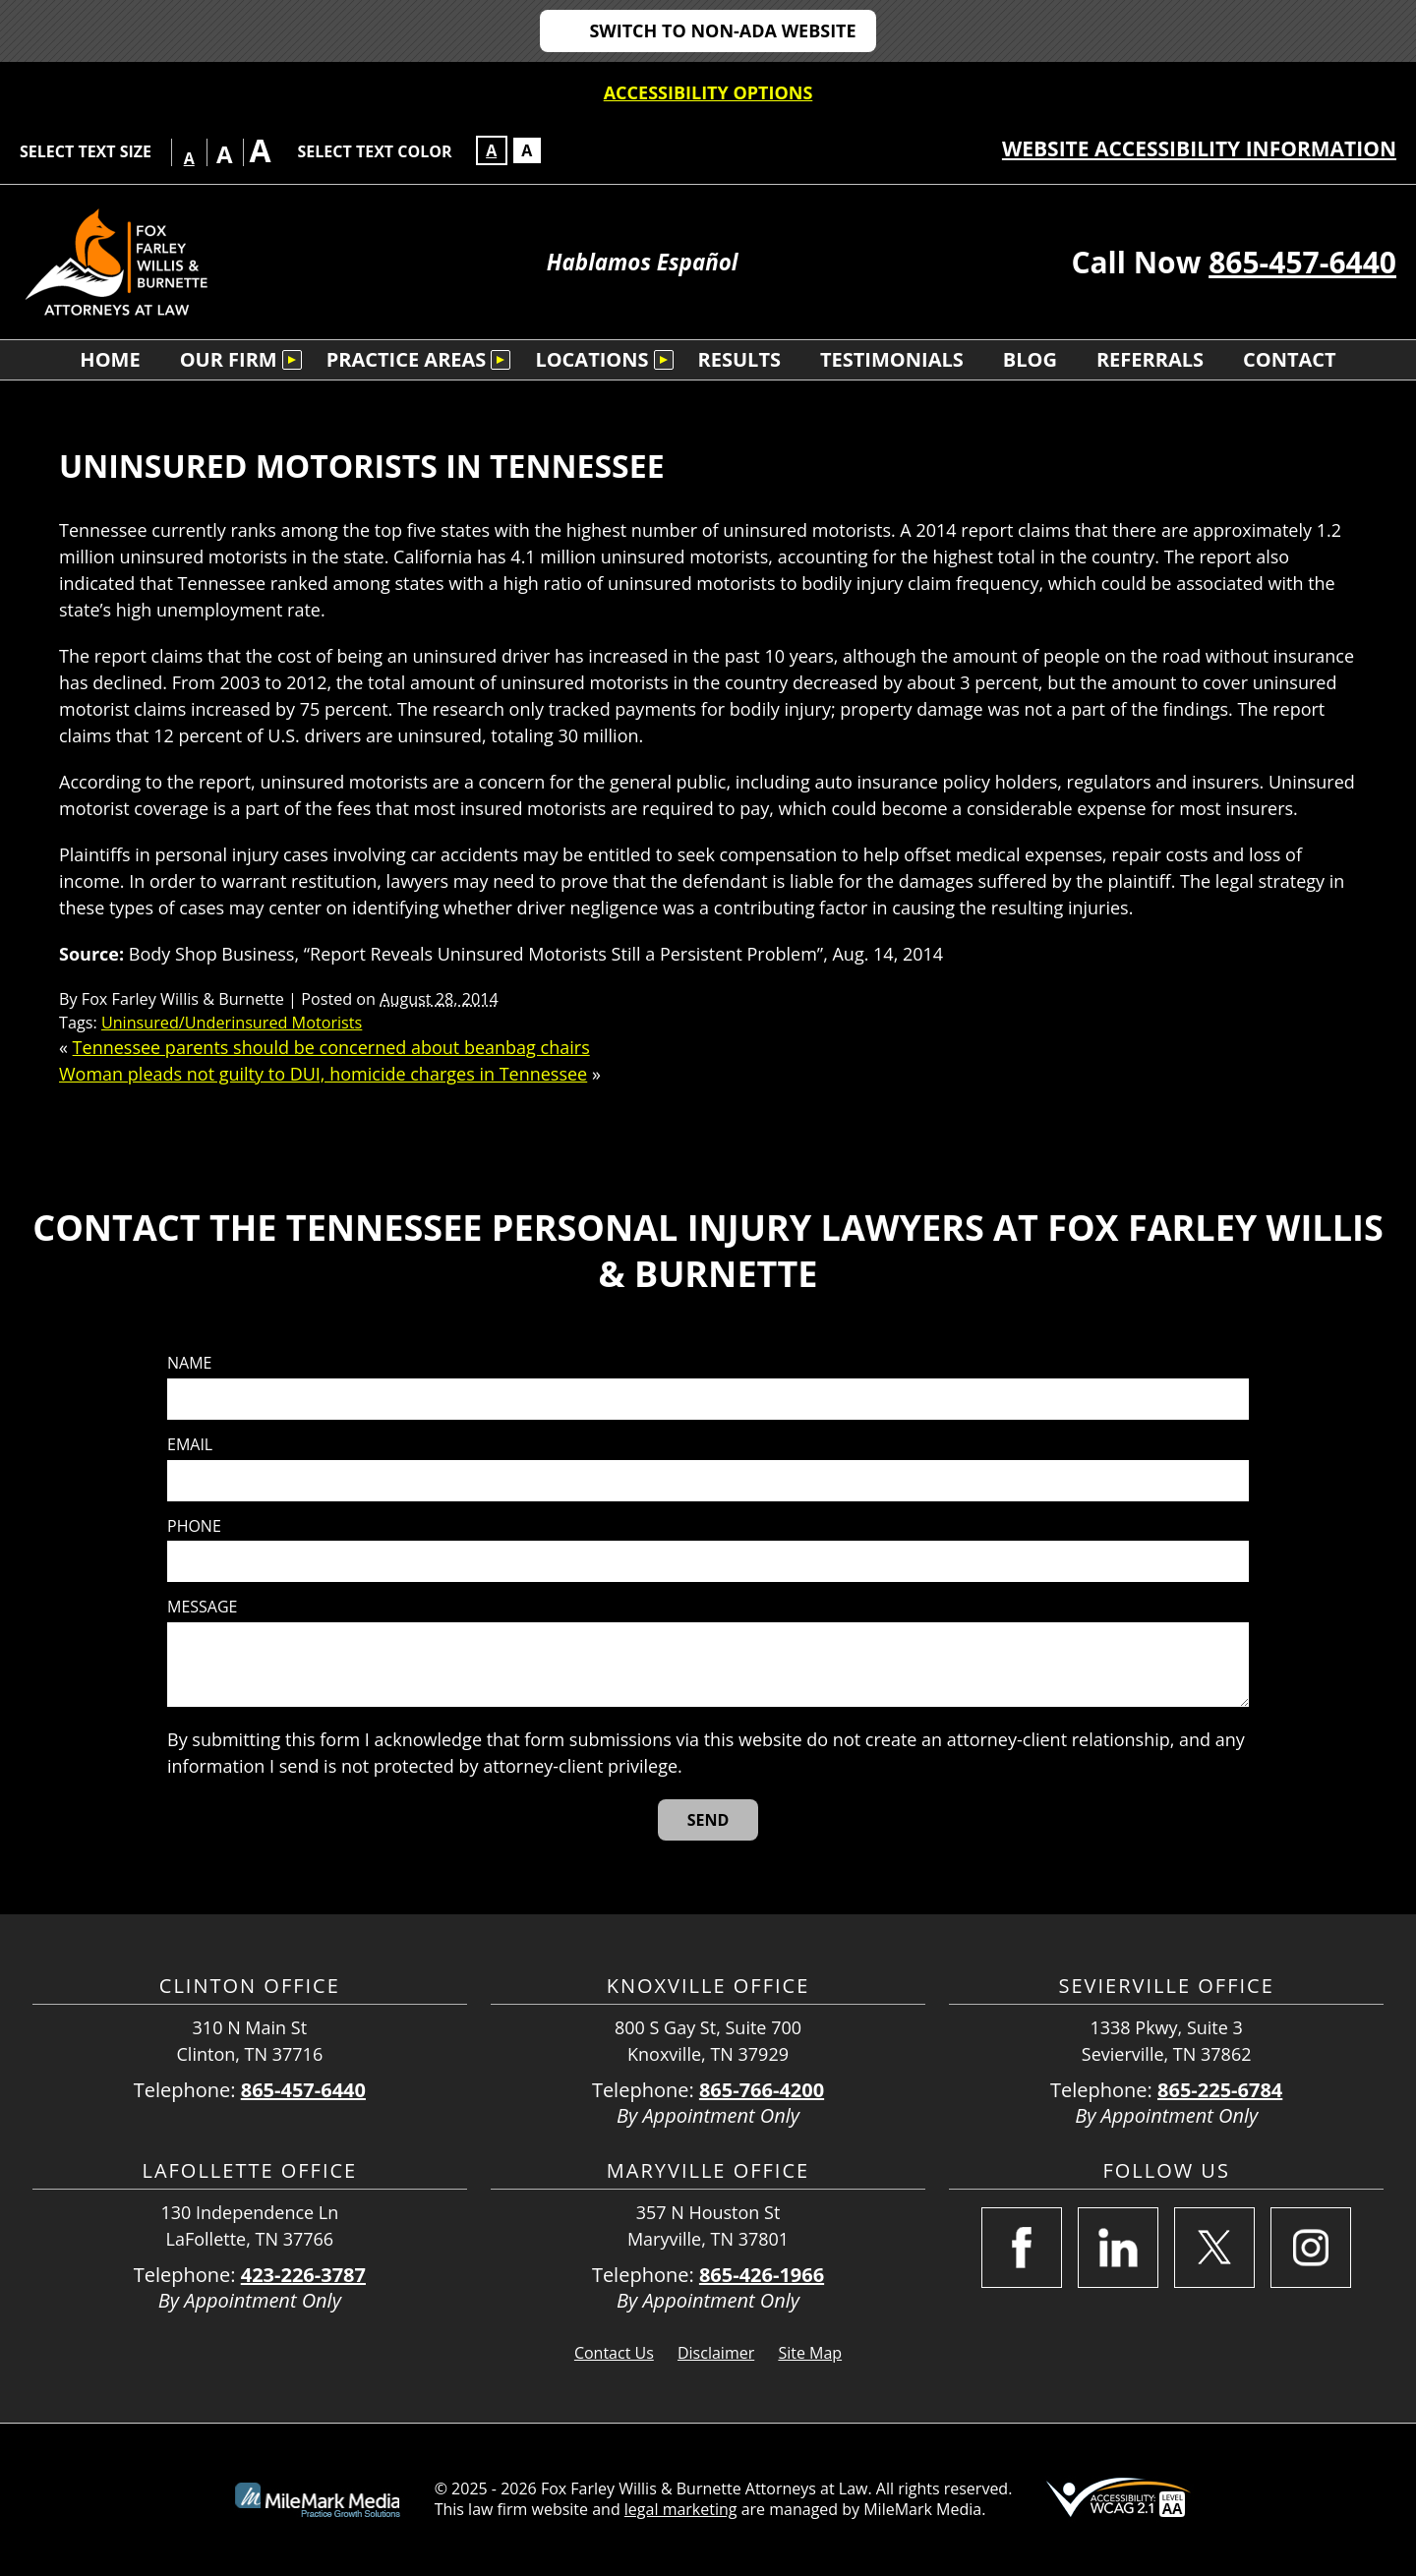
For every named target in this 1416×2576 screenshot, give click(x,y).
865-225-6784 (1219, 2090)
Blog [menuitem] (1030, 359)
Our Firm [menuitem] (228, 359)
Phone (194, 1526)
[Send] (708, 1820)
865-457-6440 (1302, 262)
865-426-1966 (761, 2274)
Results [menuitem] (739, 359)
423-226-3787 (303, 2274)
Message (202, 1607)
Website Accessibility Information (1199, 148)
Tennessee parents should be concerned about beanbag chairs (331, 1047)
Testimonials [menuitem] (892, 359)
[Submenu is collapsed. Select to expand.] (292, 360)
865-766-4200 (761, 2090)
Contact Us (614, 2353)
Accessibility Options (708, 92)
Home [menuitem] (110, 359)
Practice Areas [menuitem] (406, 359)
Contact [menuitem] (1289, 359)
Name (189, 1363)
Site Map (810, 2353)
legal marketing (681, 2509)
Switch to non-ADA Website (722, 30)
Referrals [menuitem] (1150, 359)
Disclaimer (716, 2353)
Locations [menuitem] (591, 359)
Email (189, 1444)
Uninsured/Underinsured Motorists (231, 1022)
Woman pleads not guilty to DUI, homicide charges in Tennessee (323, 1073)
